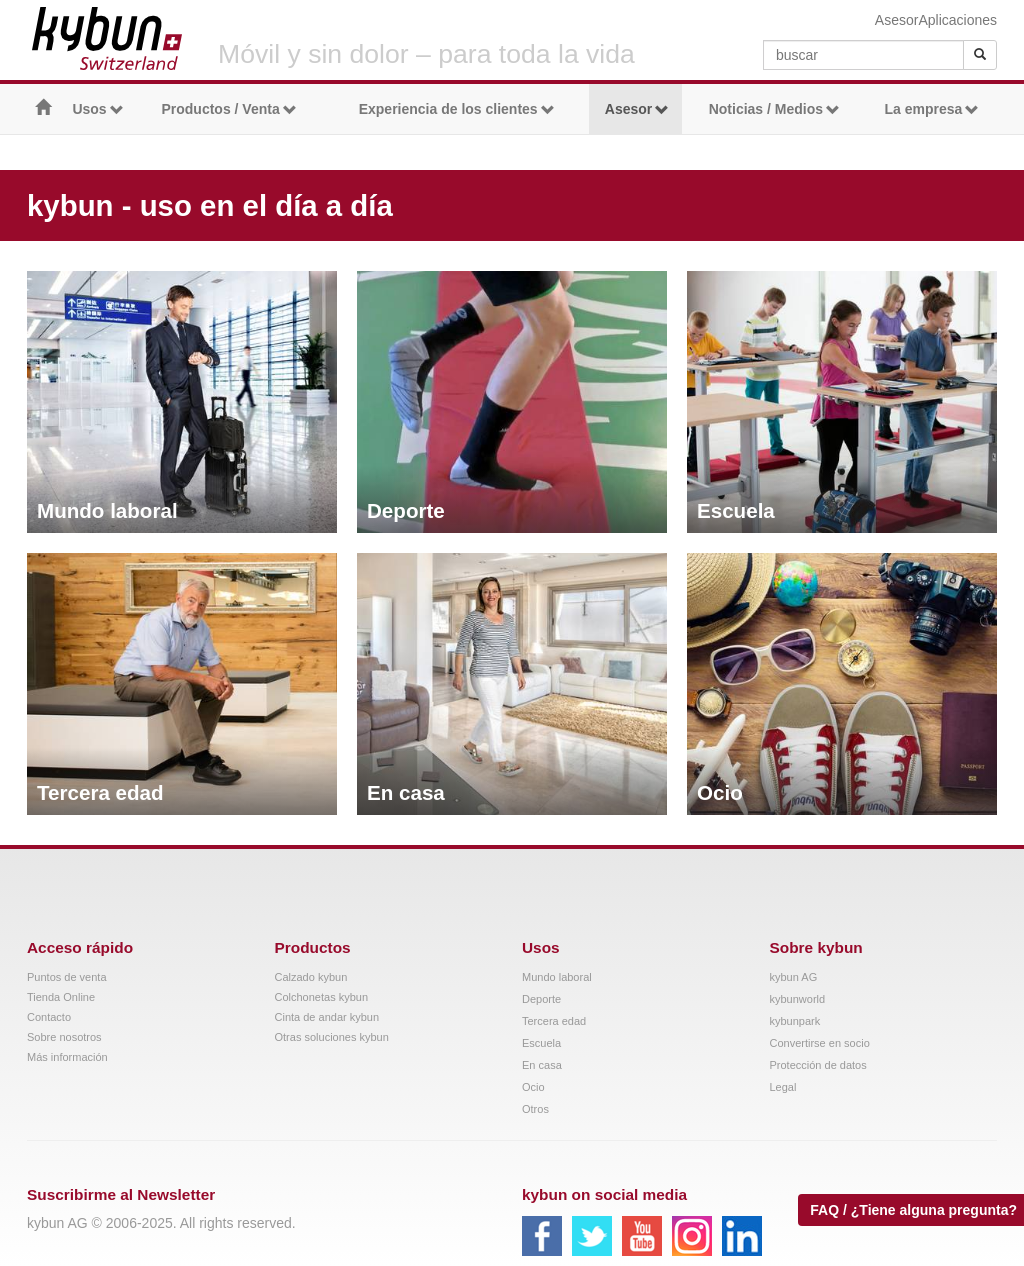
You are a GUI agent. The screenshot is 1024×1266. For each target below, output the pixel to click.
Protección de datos (818, 1065)
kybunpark (795, 1021)
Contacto (49, 1017)
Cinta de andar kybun (327, 1017)
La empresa (931, 109)
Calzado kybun (311, 977)
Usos (97, 109)
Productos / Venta (228, 109)
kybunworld (798, 999)
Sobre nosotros (64, 1037)
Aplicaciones (957, 20)
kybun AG (794, 977)
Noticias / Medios (774, 109)
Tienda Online (61, 997)
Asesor (897, 20)
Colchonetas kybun (322, 997)
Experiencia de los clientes (457, 109)
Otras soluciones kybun (332, 1037)
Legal (783, 1087)
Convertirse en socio (820, 1043)
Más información (67, 1057)
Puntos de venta (67, 977)
